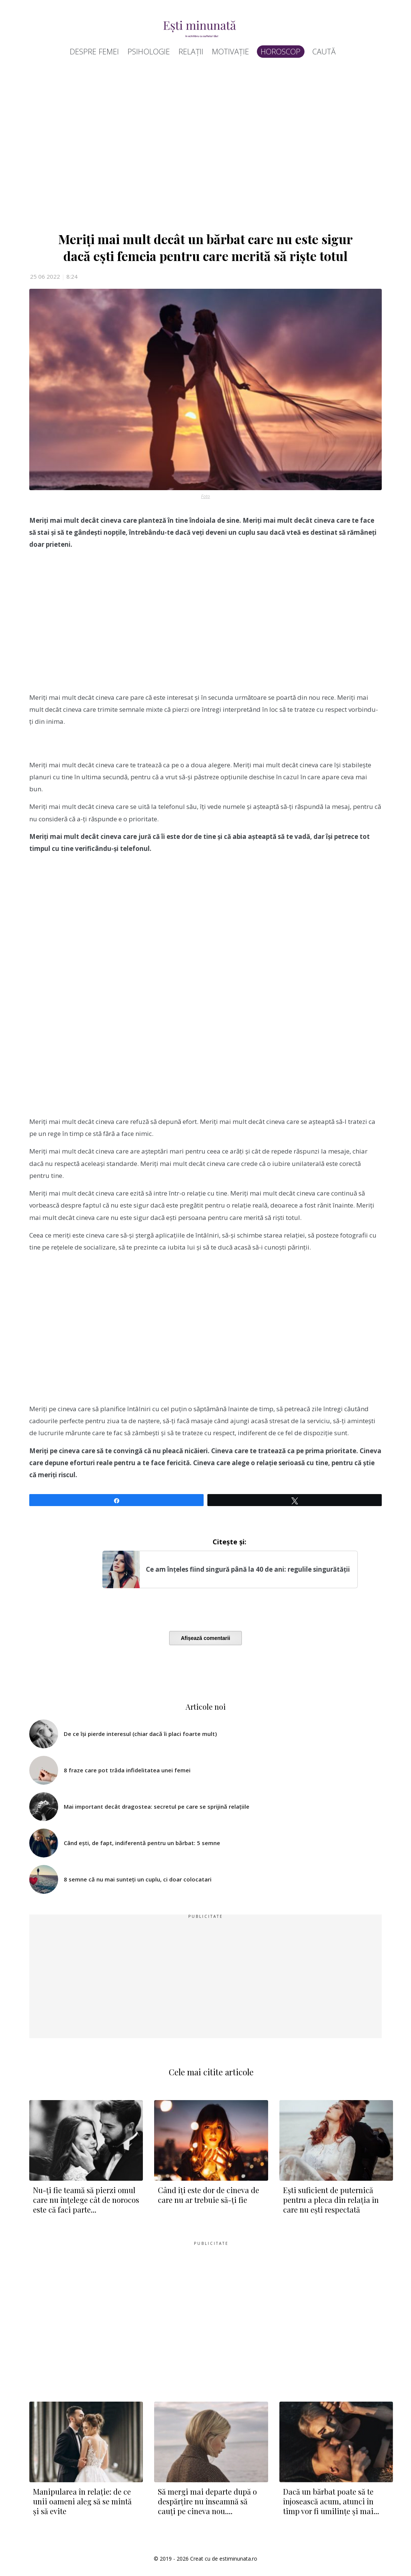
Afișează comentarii (205, 1638)
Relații (190, 52)
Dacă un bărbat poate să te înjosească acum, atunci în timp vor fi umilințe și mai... (331, 2501)
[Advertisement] (205, 147)
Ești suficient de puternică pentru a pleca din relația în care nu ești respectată (331, 2199)
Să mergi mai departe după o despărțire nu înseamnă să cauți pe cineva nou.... (207, 2501)
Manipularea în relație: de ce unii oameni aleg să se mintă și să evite (82, 2501)
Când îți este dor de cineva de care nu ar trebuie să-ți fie (208, 2195)
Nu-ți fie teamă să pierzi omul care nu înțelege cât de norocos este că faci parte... (86, 2199)
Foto (205, 496)
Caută (324, 52)
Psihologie (149, 52)
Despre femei (94, 52)
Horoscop (281, 52)
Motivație (230, 52)
